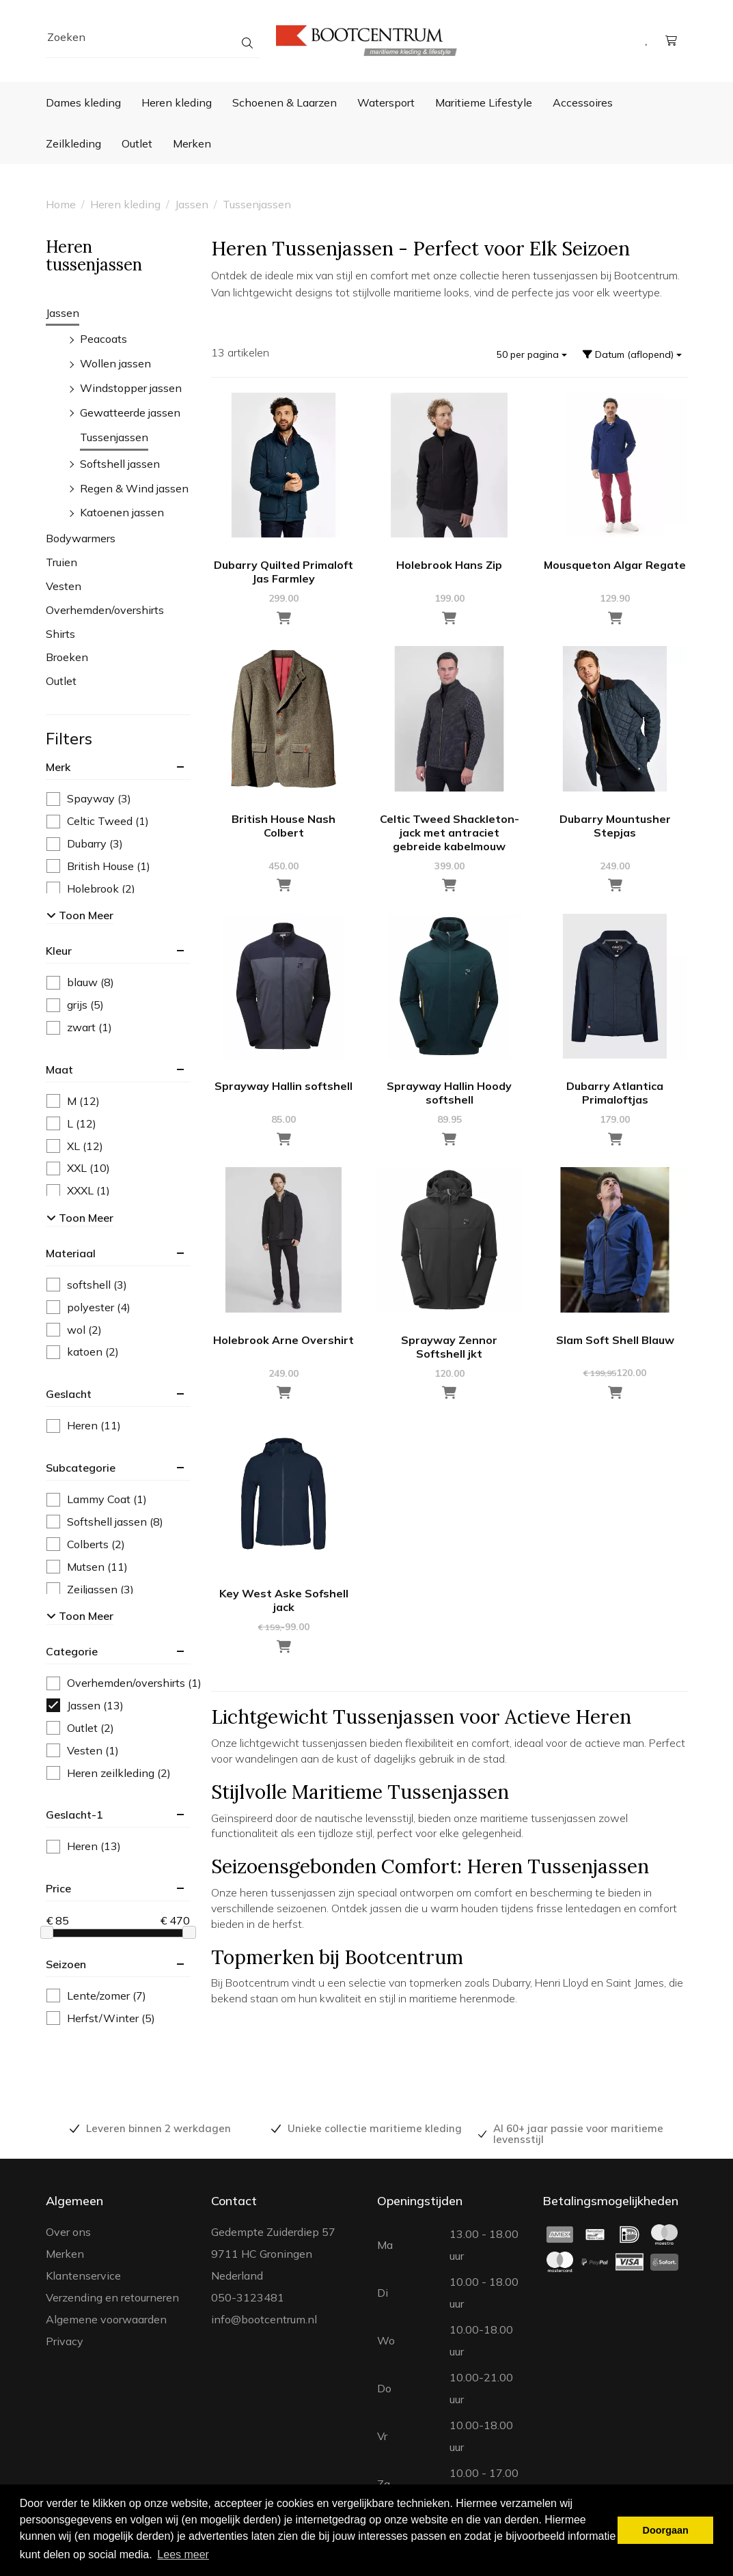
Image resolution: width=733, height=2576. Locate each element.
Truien (61, 562)
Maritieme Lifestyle (483, 102)
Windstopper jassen (131, 388)
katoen (82, 1352)
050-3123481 (247, 2297)
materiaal (71, 1253)
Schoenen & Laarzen (284, 102)
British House (98, 866)
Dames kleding (83, 102)
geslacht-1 (74, 1814)
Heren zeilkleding (108, 1773)
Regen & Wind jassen (134, 488)
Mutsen (87, 1567)
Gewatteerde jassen (130, 412)
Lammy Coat (96, 1499)
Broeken (67, 657)
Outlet (137, 143)
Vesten (63, 586)
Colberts (85, 1544)
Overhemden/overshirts (105, 610)
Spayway (88, 799)
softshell (86, 1285)
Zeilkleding (73, 143)
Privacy (64, 2341)
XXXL (78, 1191)
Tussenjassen (257, 204)
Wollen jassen (115, 363)
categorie (72, 1651)
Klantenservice (83, 2275)
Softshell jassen (120, 464)
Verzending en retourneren (112, 2297)
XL (74, 1146)
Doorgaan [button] (666, 2530)
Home (61, 204)
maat (59, 1069)
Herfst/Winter (100, 2018)
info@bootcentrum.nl (264, 2319)
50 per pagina (532, 354)
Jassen (191, 204)
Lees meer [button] (183, 2554)
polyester (88, 1307)
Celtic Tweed (97, 821)
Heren (83, 1425)
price (58, 1888)
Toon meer (79, 915)
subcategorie (80, 1467)
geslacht (69, 1394)
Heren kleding (176, 102)
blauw (80, 982)
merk (58, 767)
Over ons (68, 2232)
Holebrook (90, 889)
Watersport (386, 102)
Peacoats (103, 339)
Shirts (60, 634)
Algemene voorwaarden (106, 2319)
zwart (79, 1027)
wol (74, 1330)
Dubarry (84, 844)
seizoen (66, 1964)
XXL (78, 1168)
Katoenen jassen (122, 512)
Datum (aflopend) (632, 354)
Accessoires (583, 102)
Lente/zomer (96, 1996)
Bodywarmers (80, 538)
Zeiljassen (90, 1589)
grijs (75, 1005)
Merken (192, 143)
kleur (59, 950)
